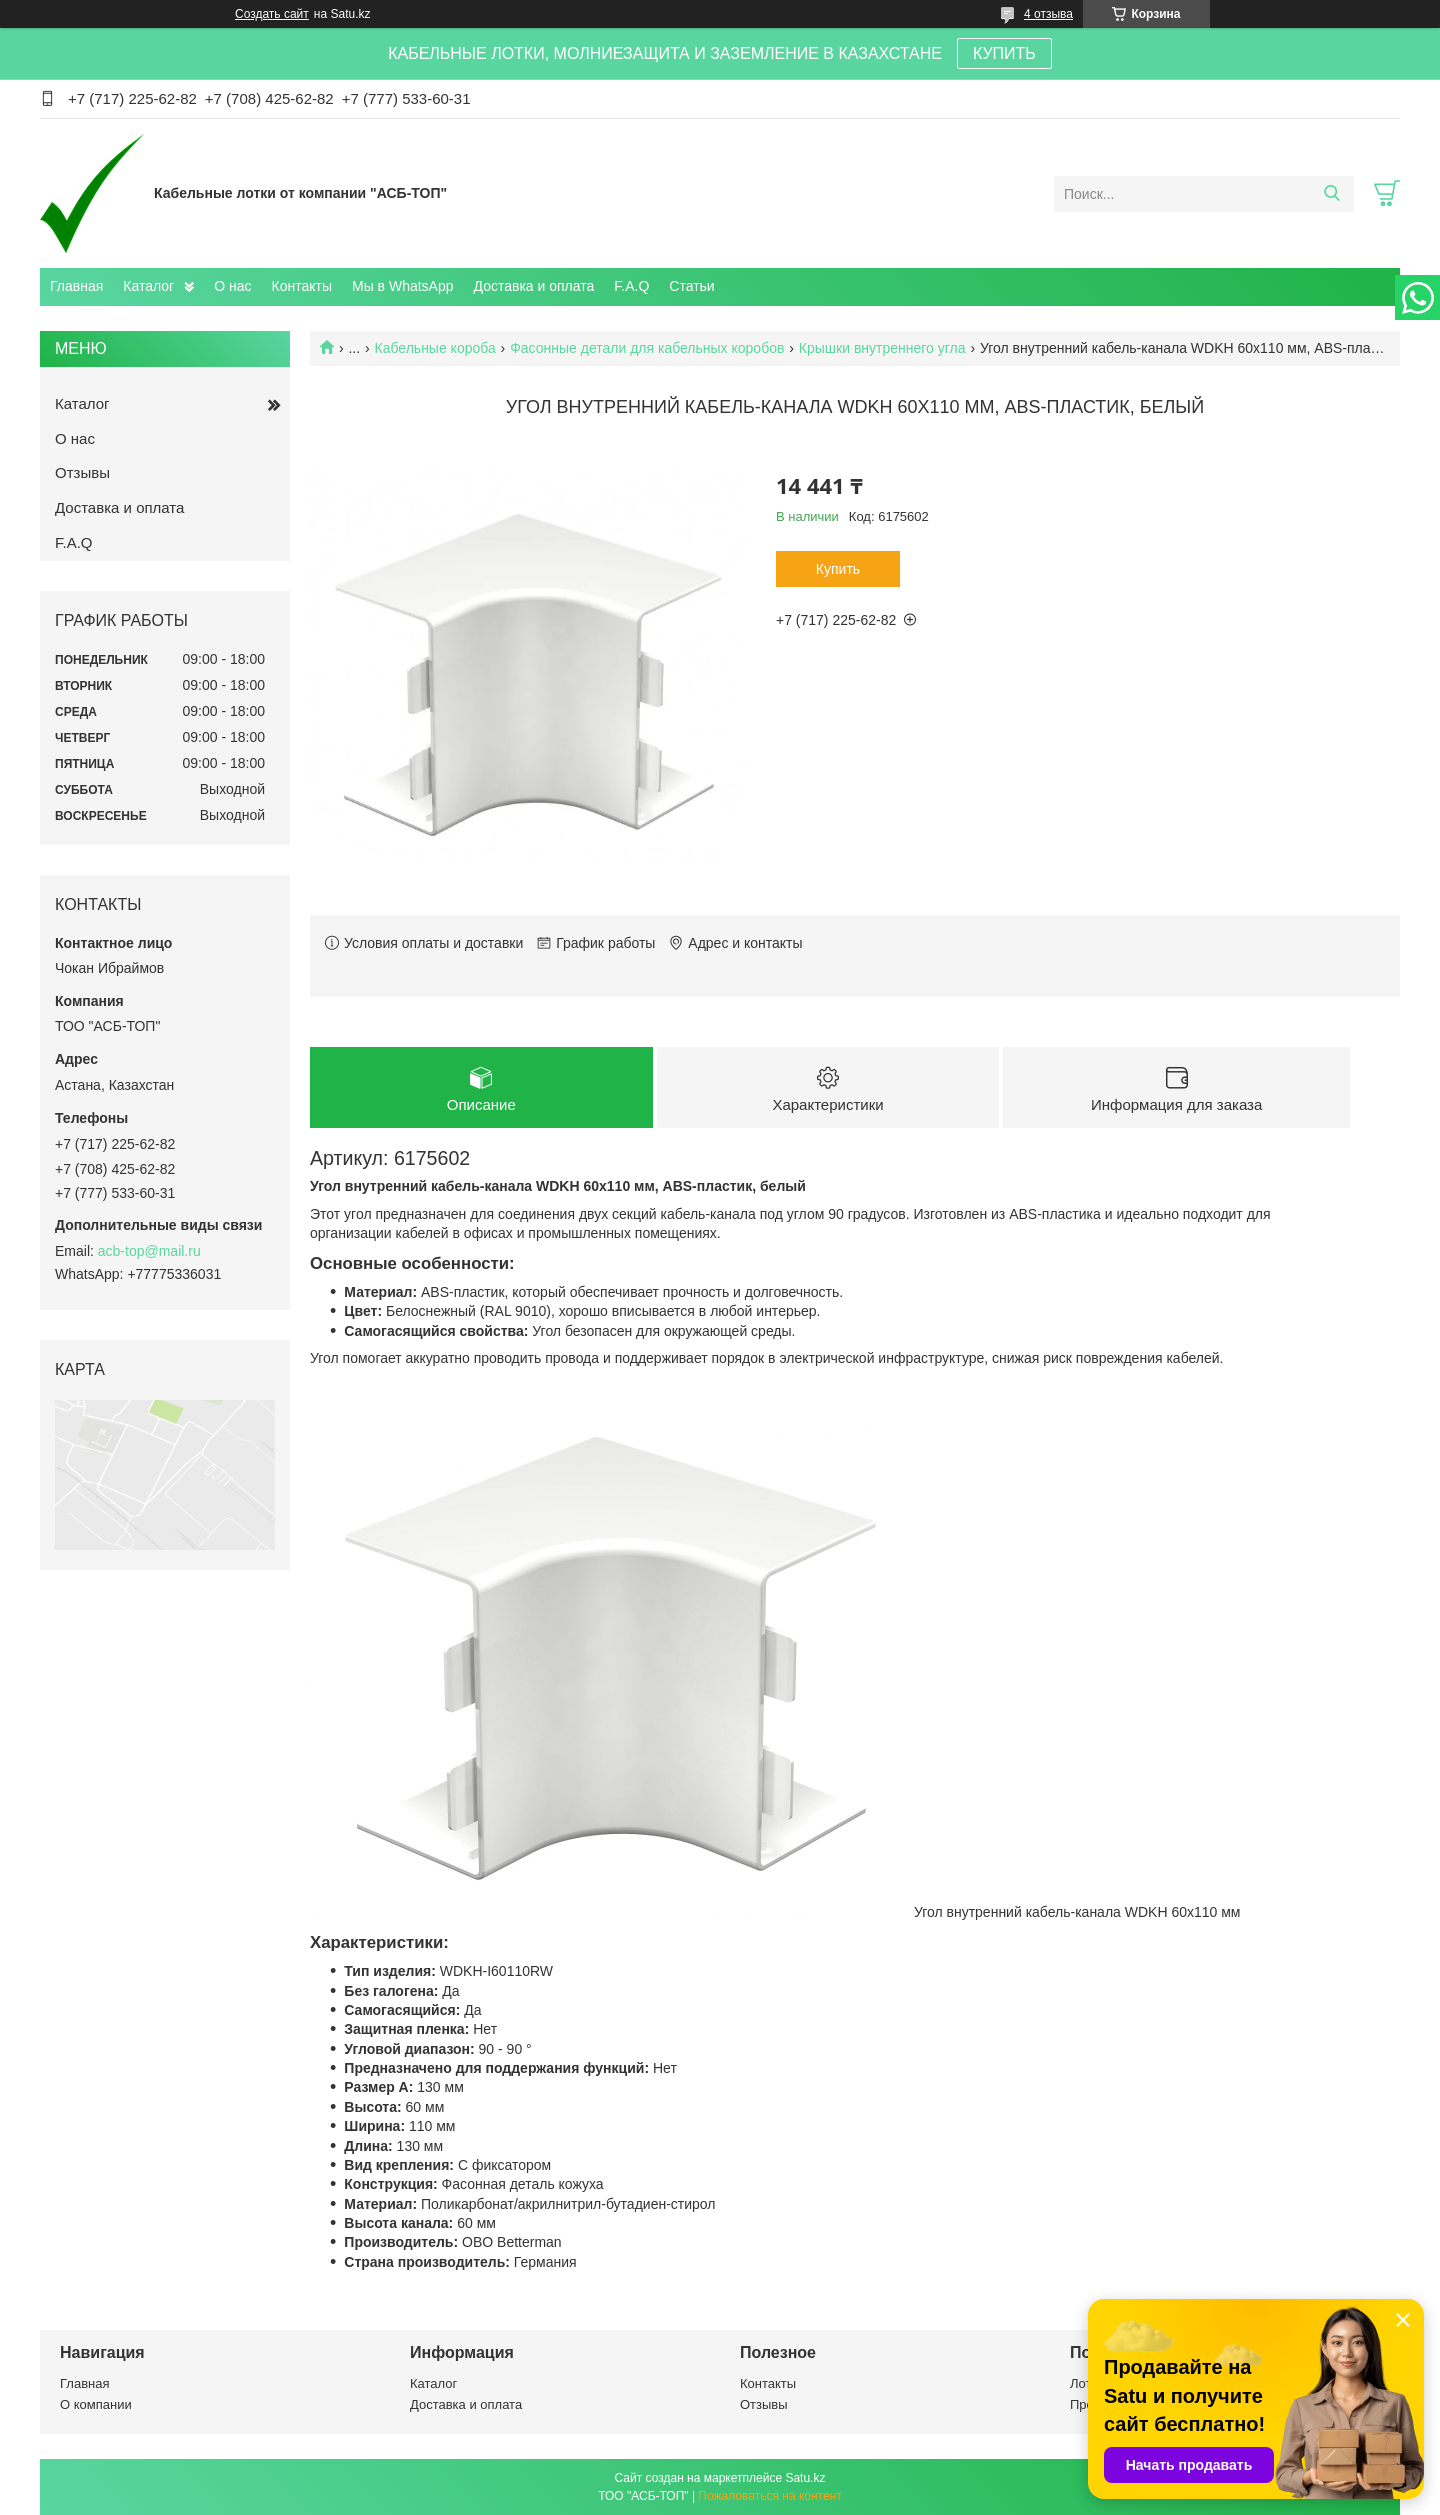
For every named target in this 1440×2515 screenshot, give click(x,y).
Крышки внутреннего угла (882, 348)
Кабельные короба (435, 348)
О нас (232, 286)
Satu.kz (805, 2478)
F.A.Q (631, 286)
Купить (838, 569)
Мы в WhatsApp (403, 286)
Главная (76, 286)
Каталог (148, 286)
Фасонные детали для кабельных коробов (647, 348)
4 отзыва (1048, 14)
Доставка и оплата (534, 286)
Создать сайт (272, 14)
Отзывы (82, 472)
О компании (96, 2405)
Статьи (691, 286)
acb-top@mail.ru (149, 1251)
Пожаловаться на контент (769, 2496)
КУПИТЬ (1004, 53)
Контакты (302, 286)
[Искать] (1331, 194)
